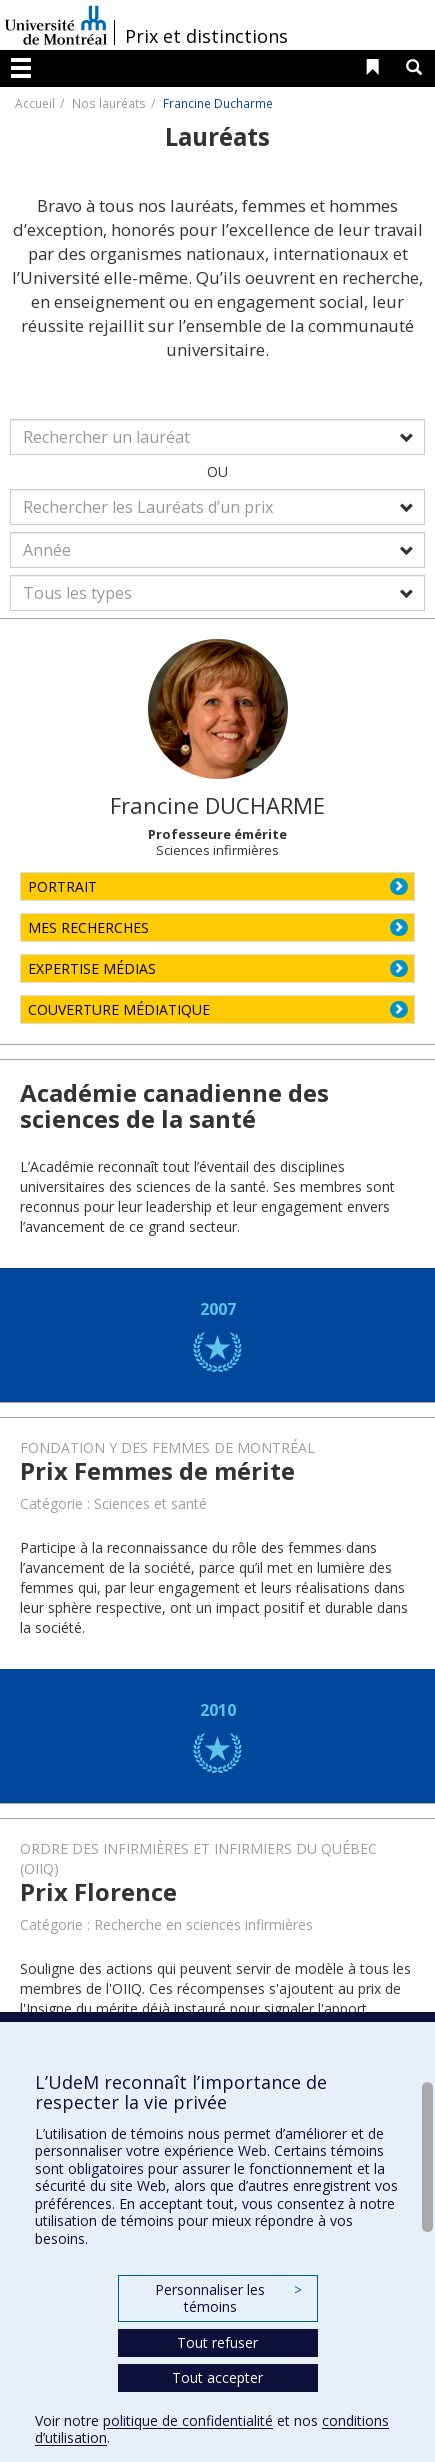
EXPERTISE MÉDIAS (92, 968)
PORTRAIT (62, 886)
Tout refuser (217, 2342)
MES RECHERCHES (88, 927)
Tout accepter (217, 2377)
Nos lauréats (109, 103)
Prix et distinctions (206, 36)
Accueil (35, 103)
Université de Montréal (56, 25)
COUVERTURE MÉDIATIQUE (119, 1009)
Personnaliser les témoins (228, 2298)
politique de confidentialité (188, 2420)
